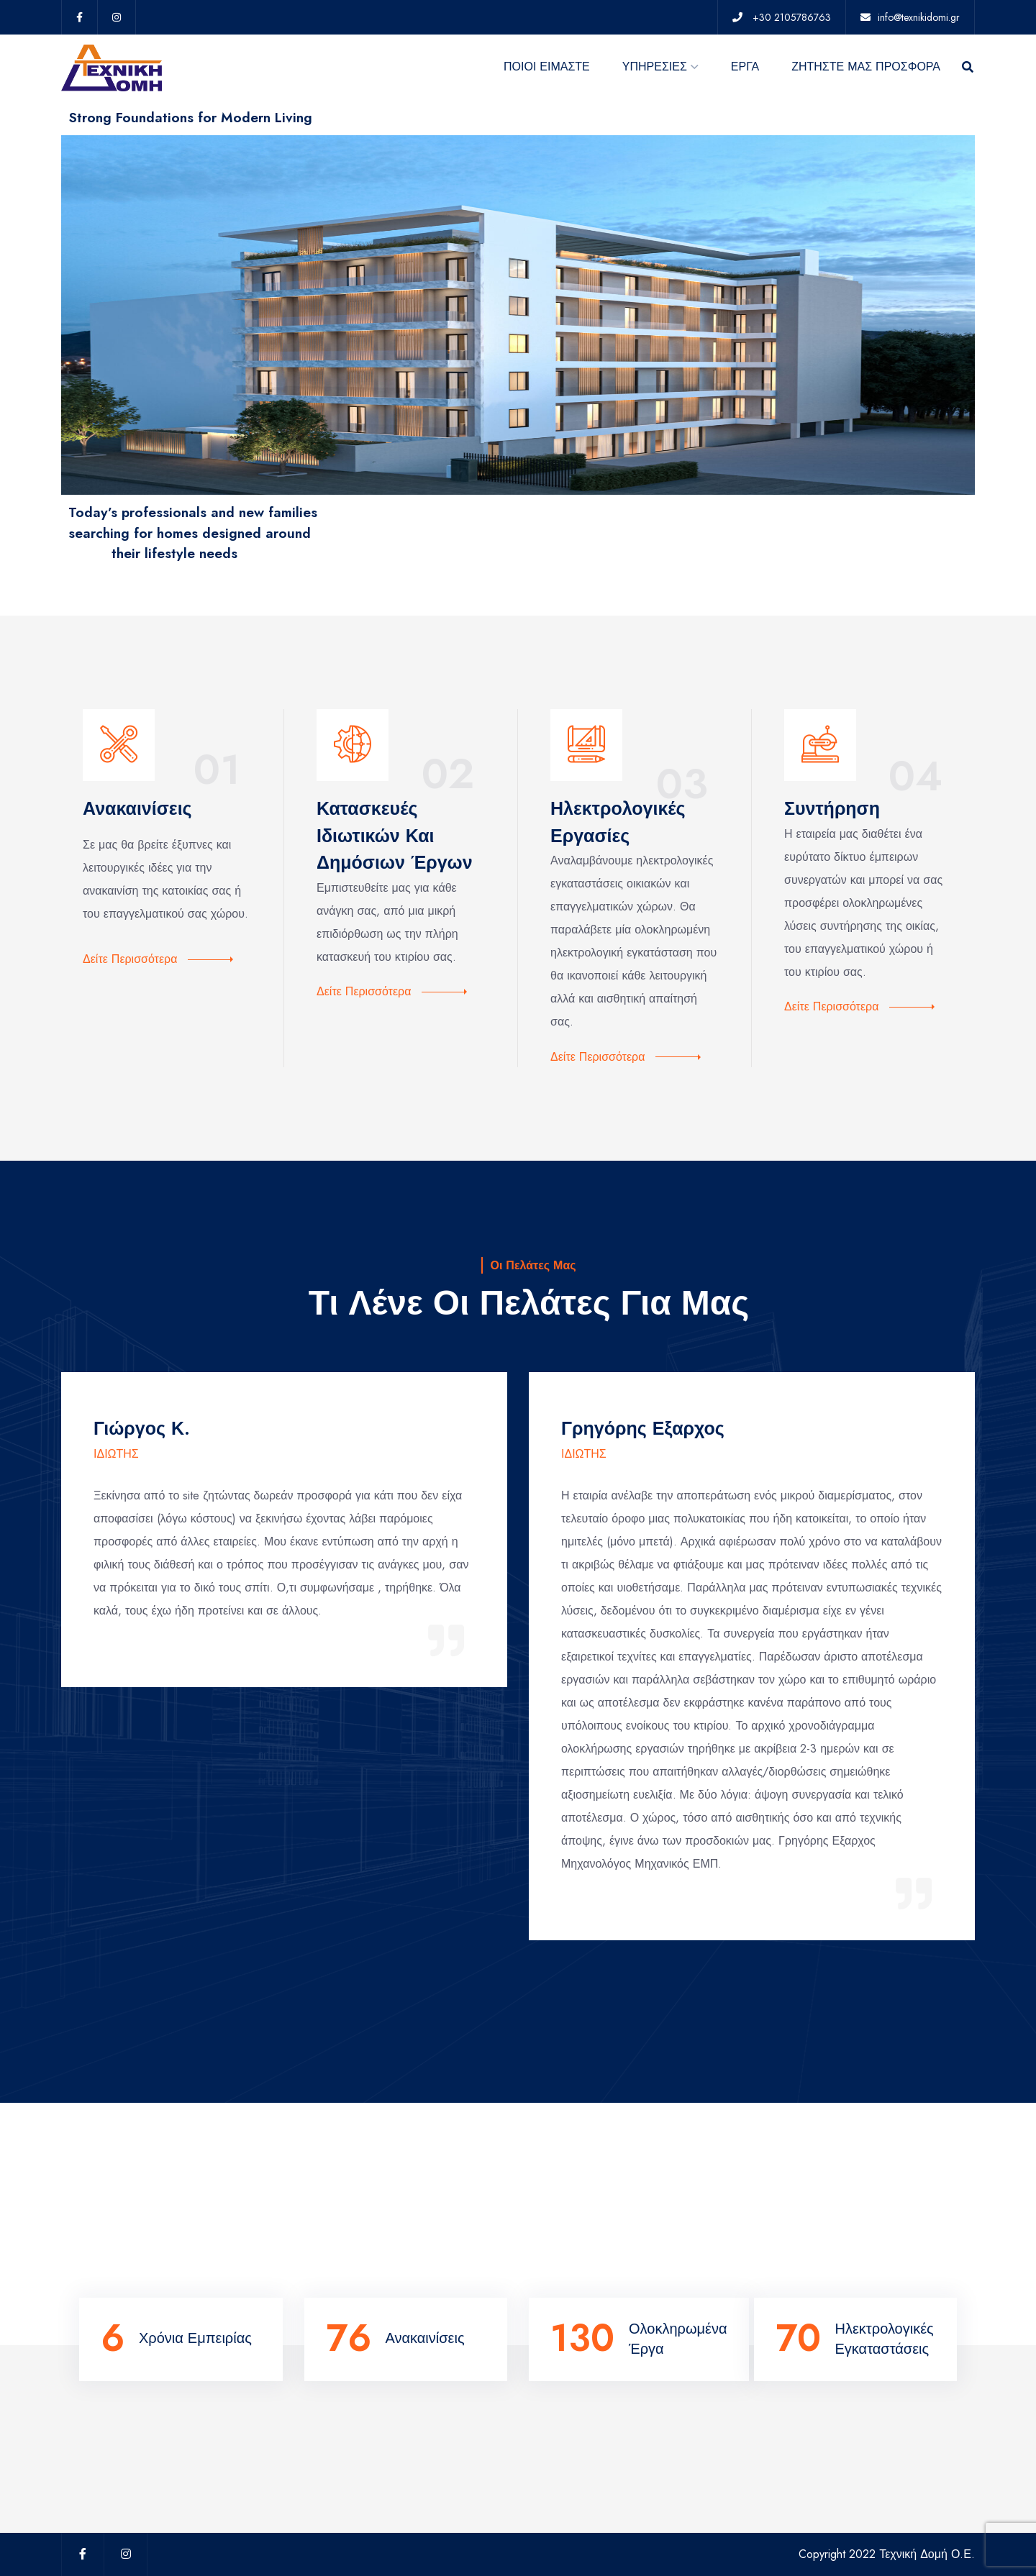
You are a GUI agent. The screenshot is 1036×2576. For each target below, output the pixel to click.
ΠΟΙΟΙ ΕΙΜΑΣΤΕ (547, 66)
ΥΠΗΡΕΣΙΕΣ (654, 66)
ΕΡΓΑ (745, 66)
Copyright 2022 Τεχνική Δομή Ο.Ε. (887, 2554)
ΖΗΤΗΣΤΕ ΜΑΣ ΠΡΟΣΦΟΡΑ (865, 66)
